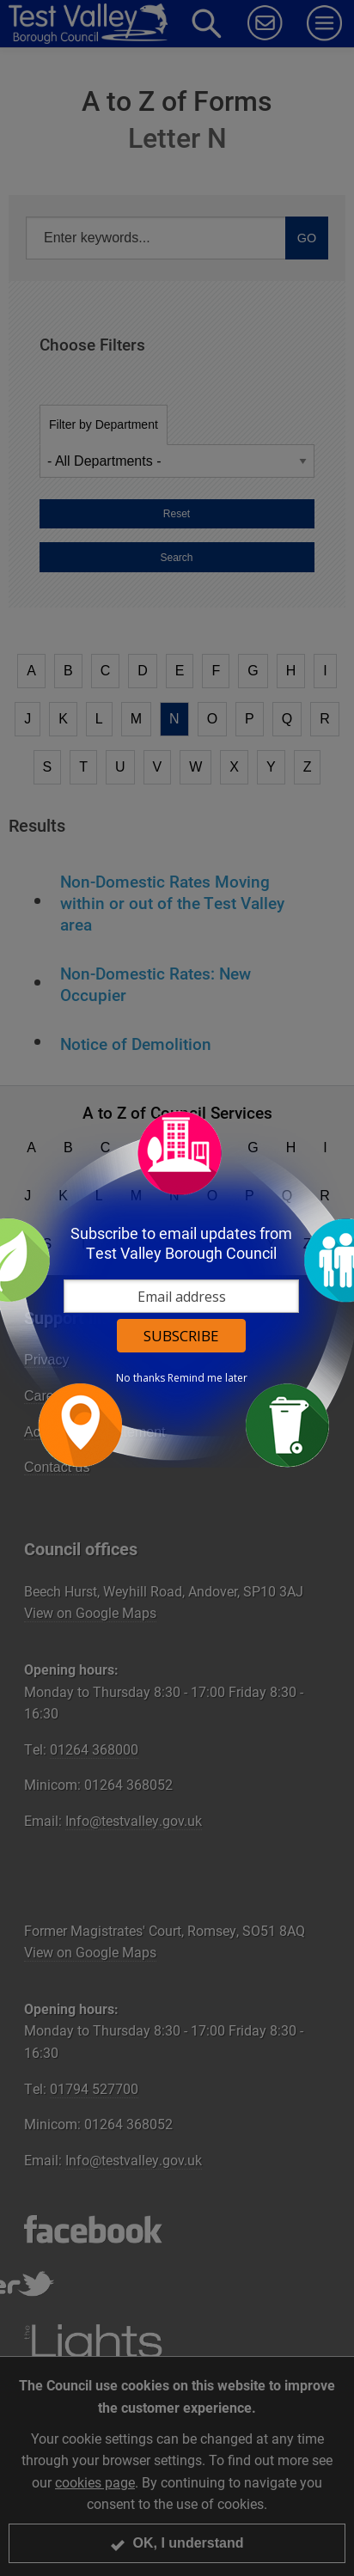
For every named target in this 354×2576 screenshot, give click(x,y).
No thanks (140, 1378)
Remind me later (207, 1378)
